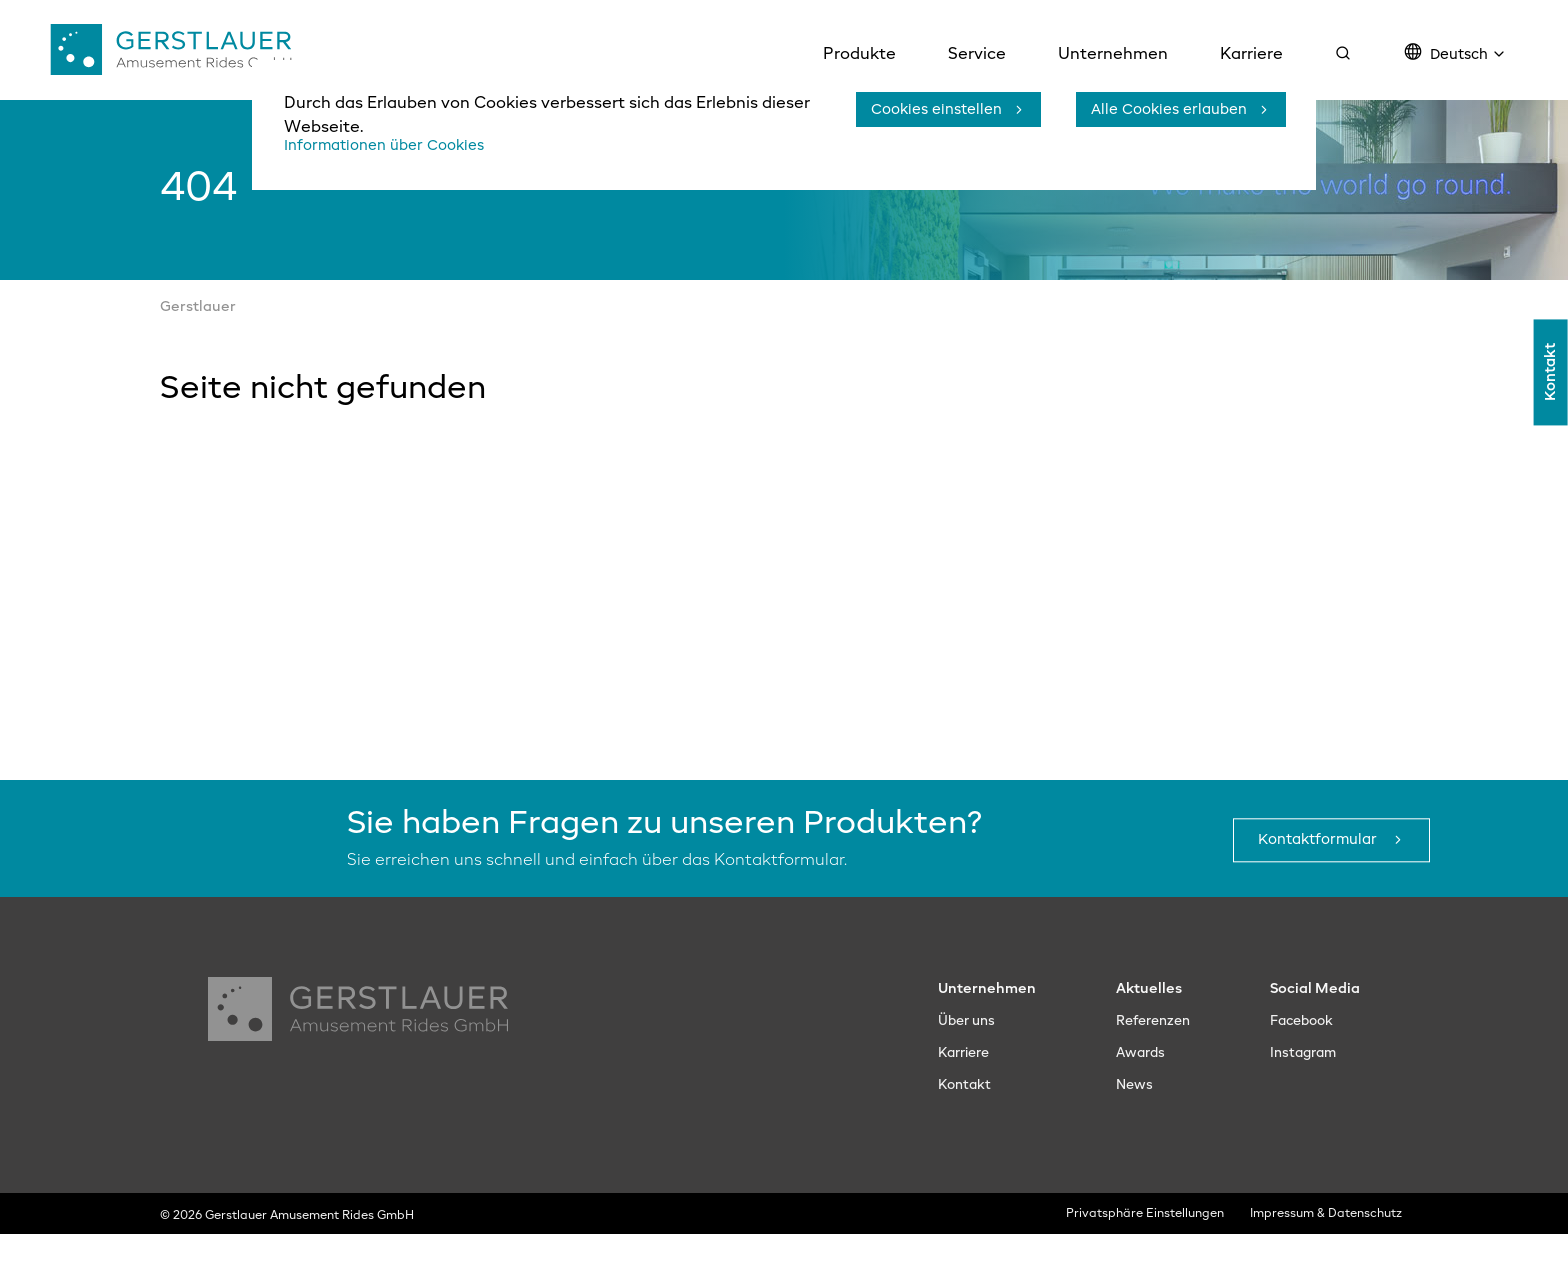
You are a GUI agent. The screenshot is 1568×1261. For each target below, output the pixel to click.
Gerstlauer (198, 335)
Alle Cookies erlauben (1160, 110)
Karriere (958, 1081)
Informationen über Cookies (394, 146)
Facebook (1305, 1049)
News (1126, 1113)
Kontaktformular (1311, 868)
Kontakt (1550, 405)
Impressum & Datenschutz (1332, 1242)
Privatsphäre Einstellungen (1147, 1242)
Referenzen (1148, 1049)
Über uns (960, 1049)
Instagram (1306, 1081)
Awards (1133, 1081)
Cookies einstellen (928, 110)
